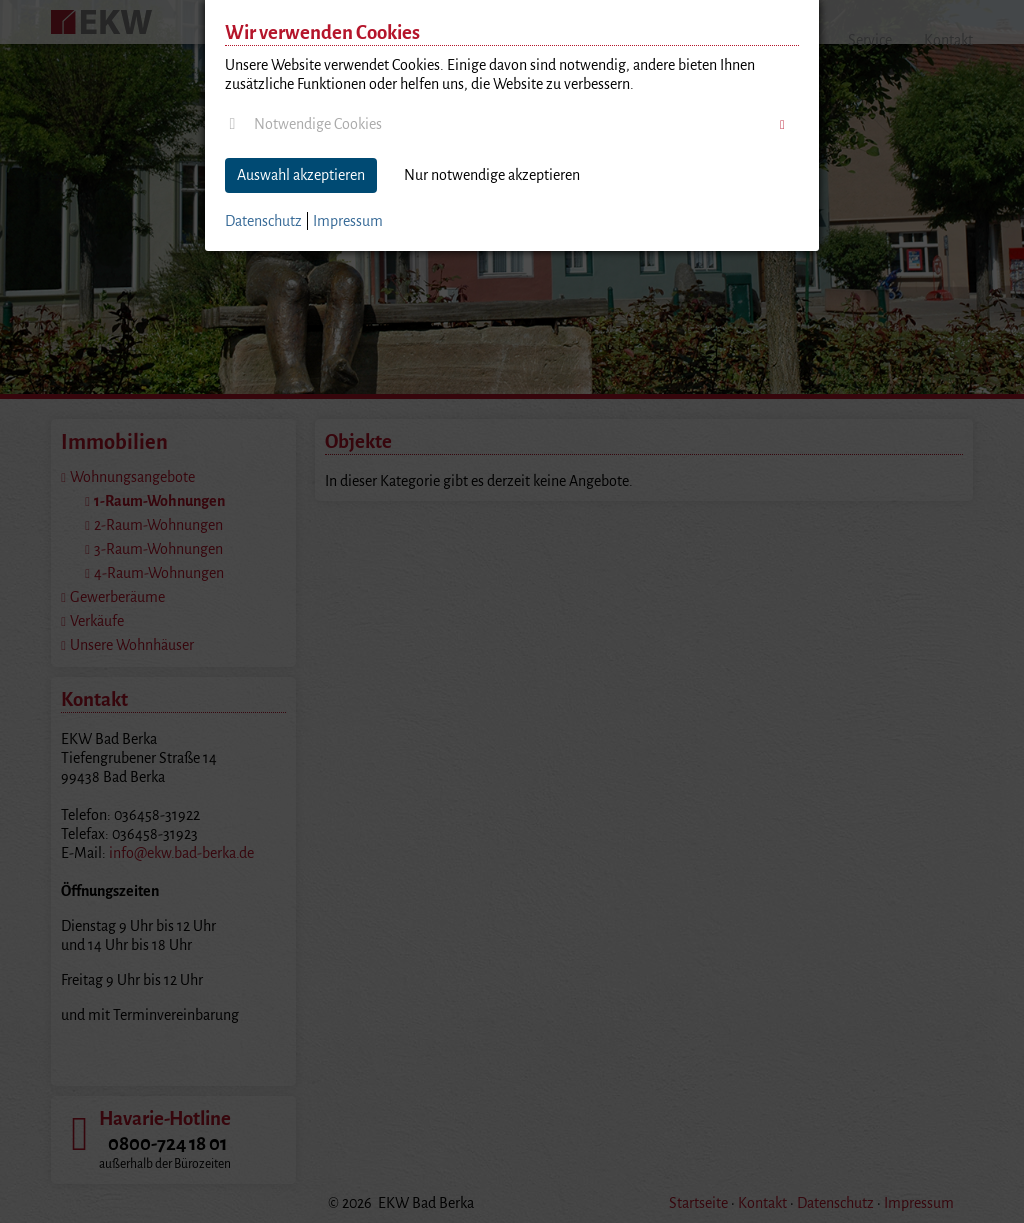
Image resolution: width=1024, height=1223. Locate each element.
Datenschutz (263, 221)
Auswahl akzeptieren (301, 175)
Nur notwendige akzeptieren (492, 175)
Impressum (348, 221)
